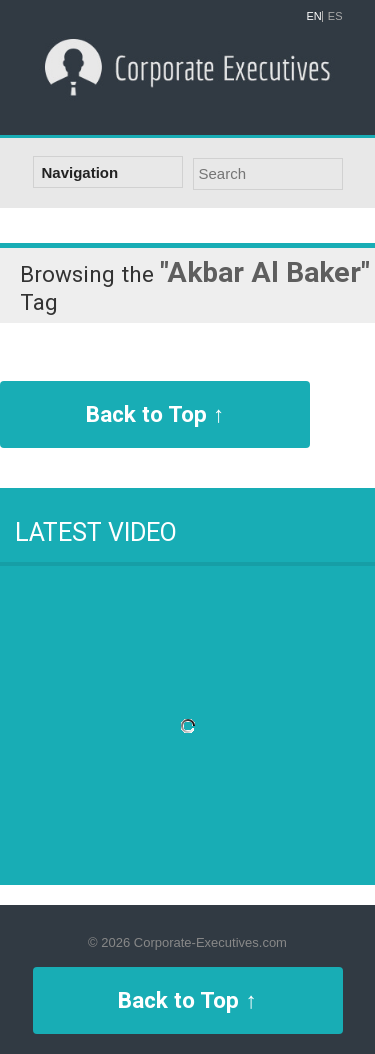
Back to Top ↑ (155, 414)
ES (335, 16)
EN (314, 16)
